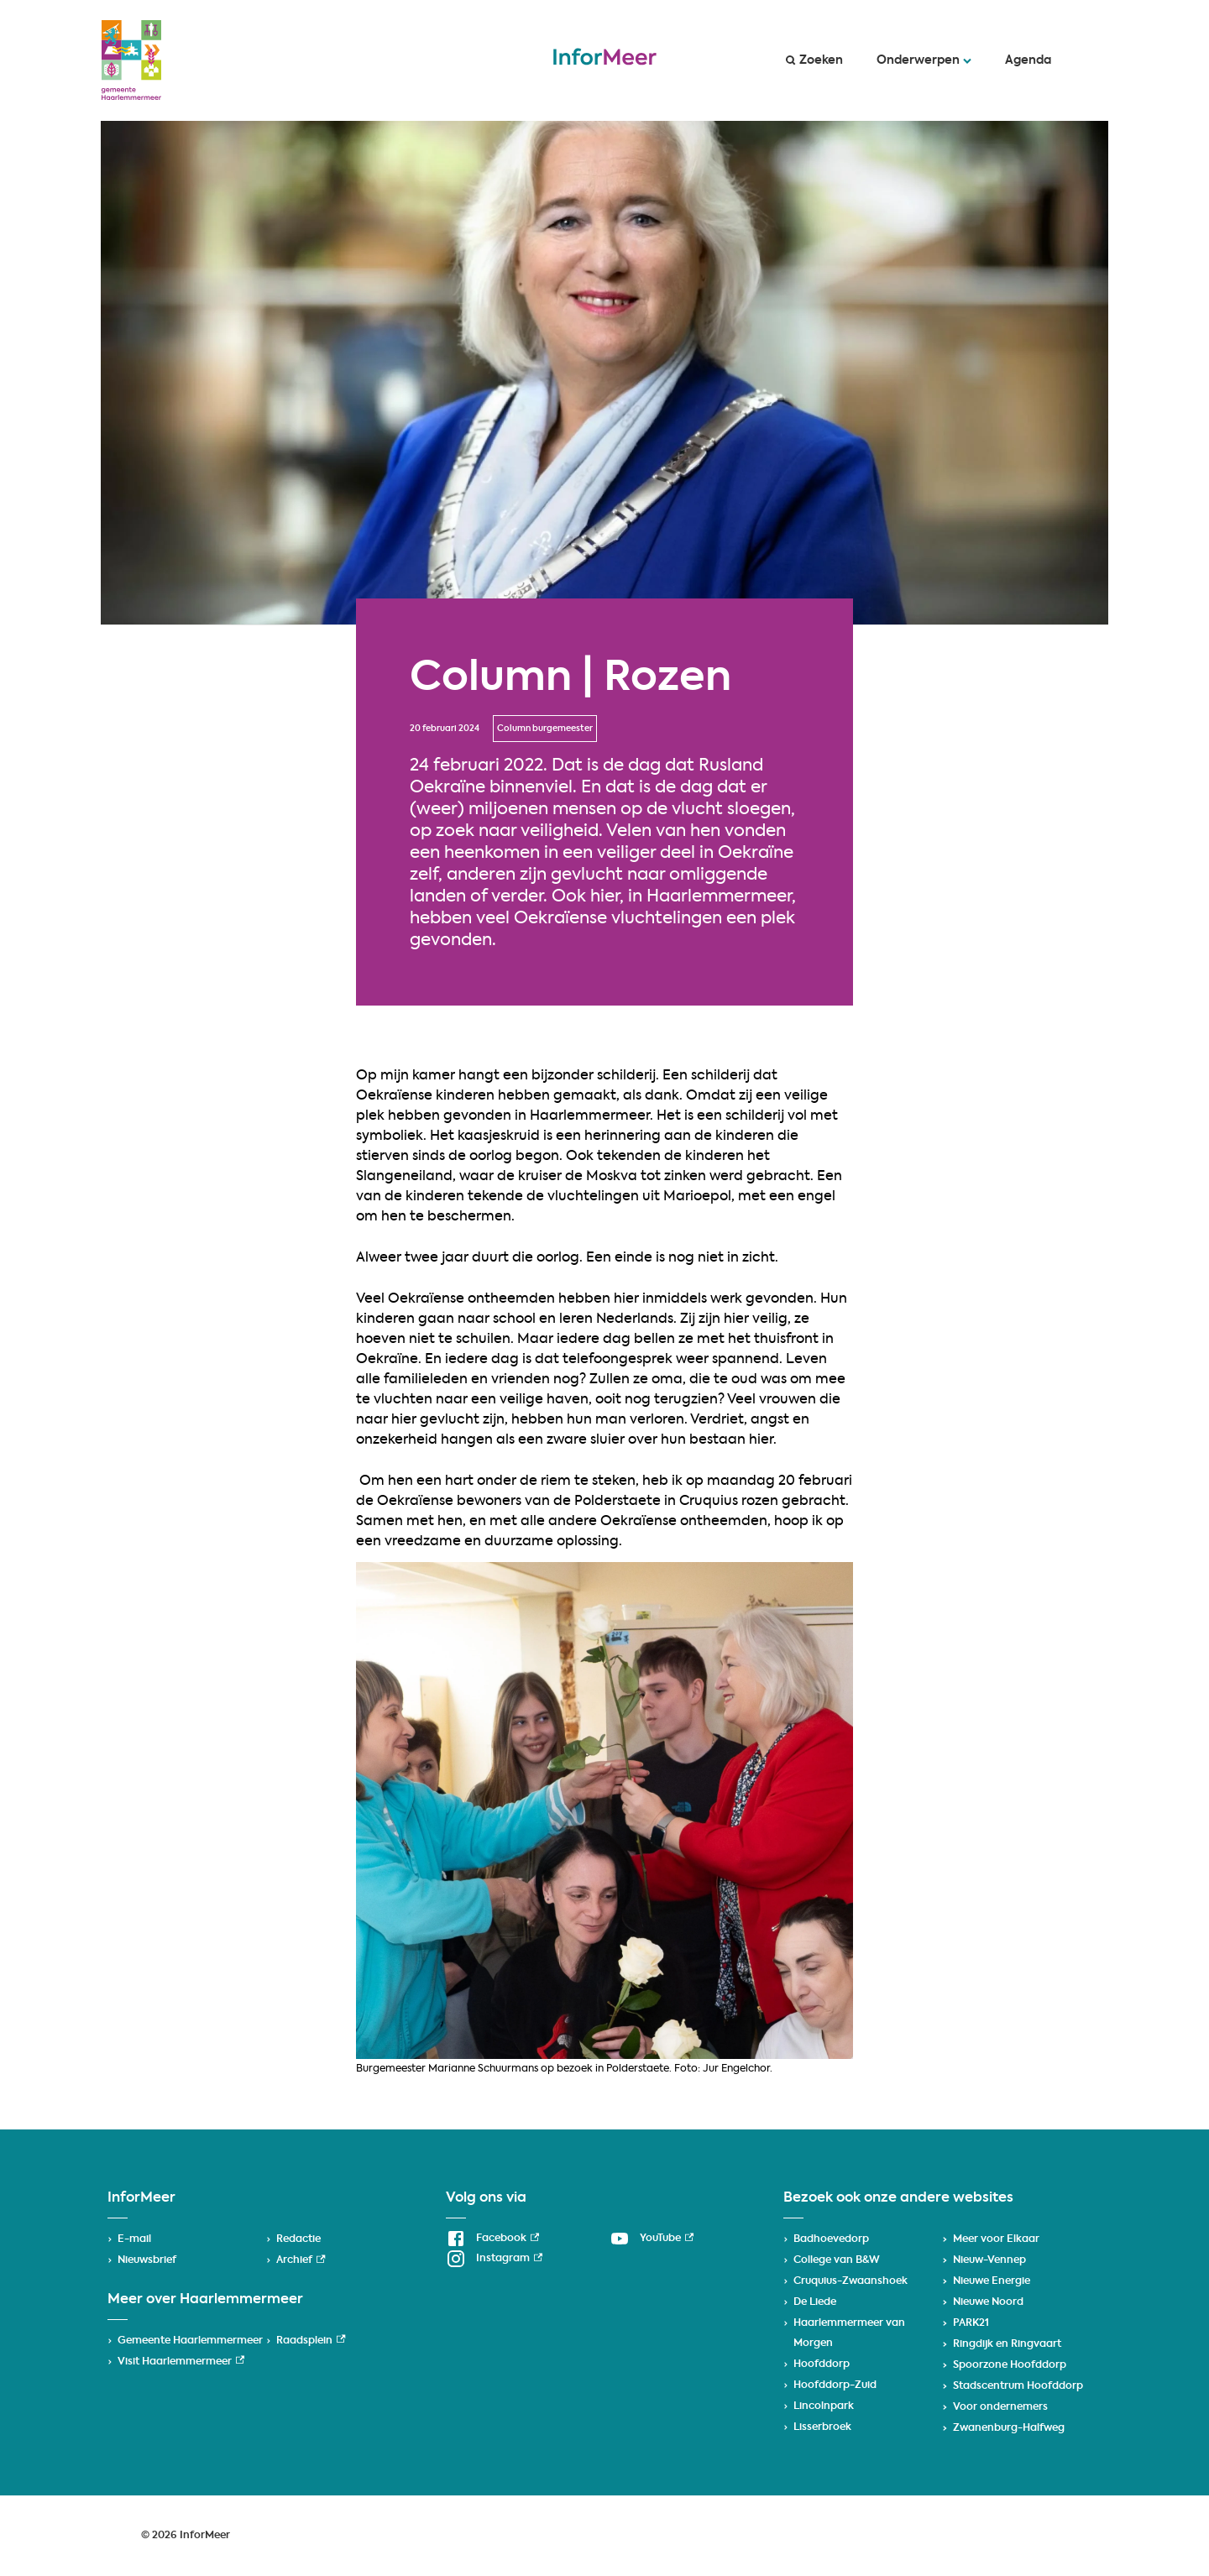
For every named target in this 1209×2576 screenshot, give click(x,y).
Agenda (1028, 60)
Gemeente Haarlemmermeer (190, 2341)
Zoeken (814, 60)
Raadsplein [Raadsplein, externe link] (310, 2341)
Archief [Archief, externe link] (300, 2260)
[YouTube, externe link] (651, 2239)
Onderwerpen (924, 60)
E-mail (134, 2239)
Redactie (298, 2239)
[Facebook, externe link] (492, 2239)
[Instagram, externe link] (494, 2259)
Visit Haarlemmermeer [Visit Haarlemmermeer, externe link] (181, 2362)
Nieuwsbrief (147, 2260)
